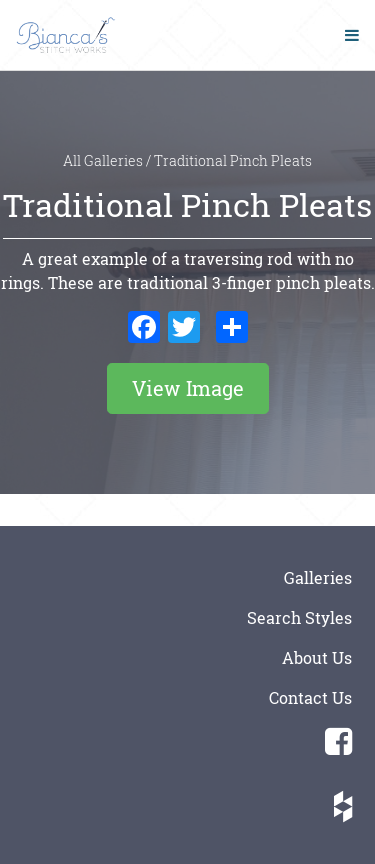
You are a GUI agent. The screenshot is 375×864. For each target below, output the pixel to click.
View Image (188, 388)
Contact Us (310, 697)
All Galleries (104, 161)
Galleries (318, 577)
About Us (317, 657)
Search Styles (299, 617)
